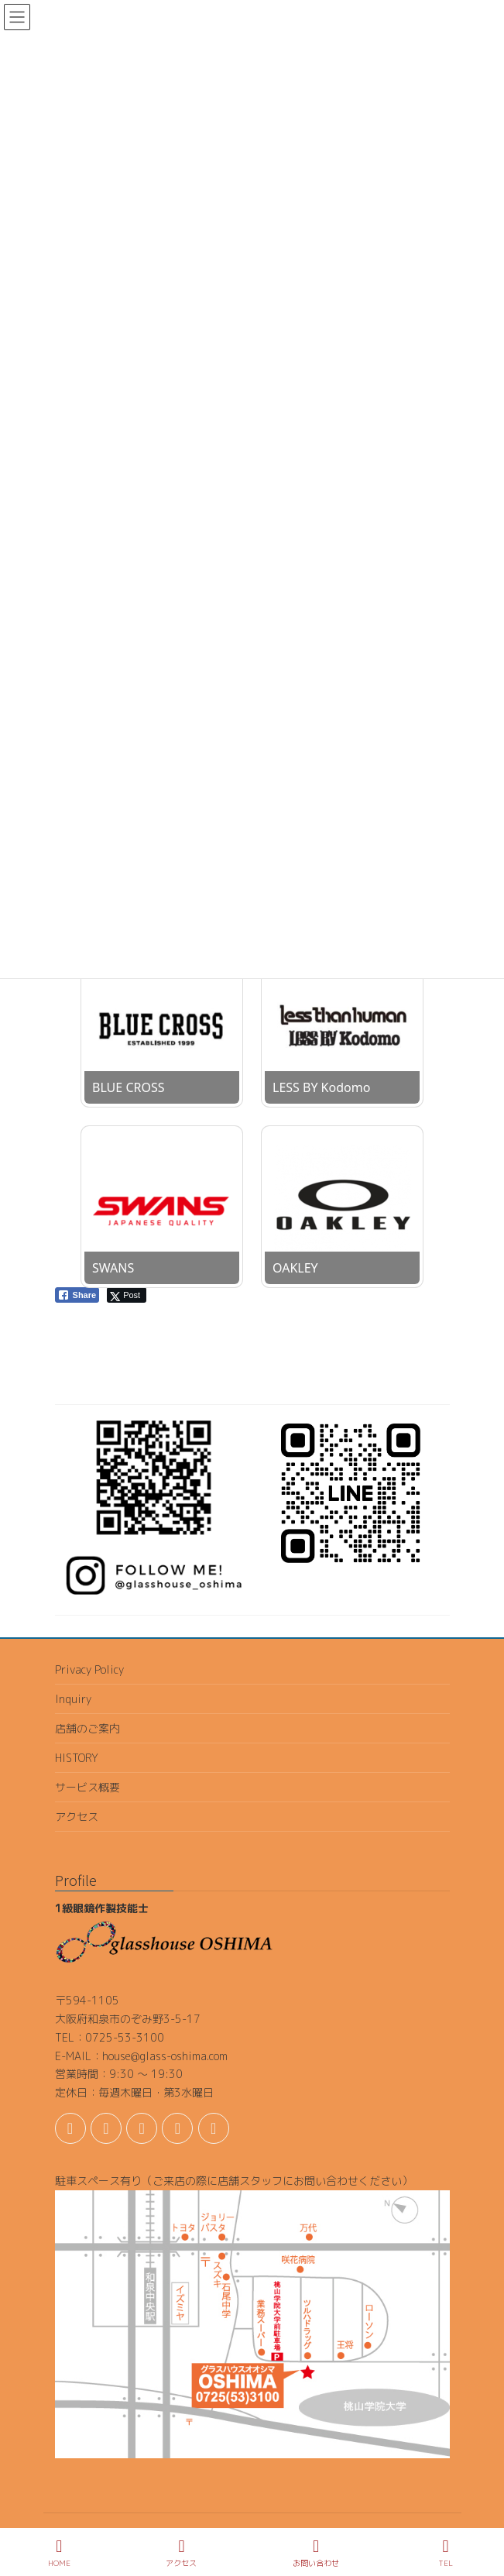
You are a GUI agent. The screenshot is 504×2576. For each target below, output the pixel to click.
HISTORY (76, 1757)
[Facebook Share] (77, 1295)
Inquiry (73, 1699)
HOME (59, 2553)
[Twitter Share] (126, 1295)
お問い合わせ (316, 2553)
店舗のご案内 (87, 1728)
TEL (446, 2553)
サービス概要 (87, 1787)
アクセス (76, 1816)
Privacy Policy (89, 1669)
